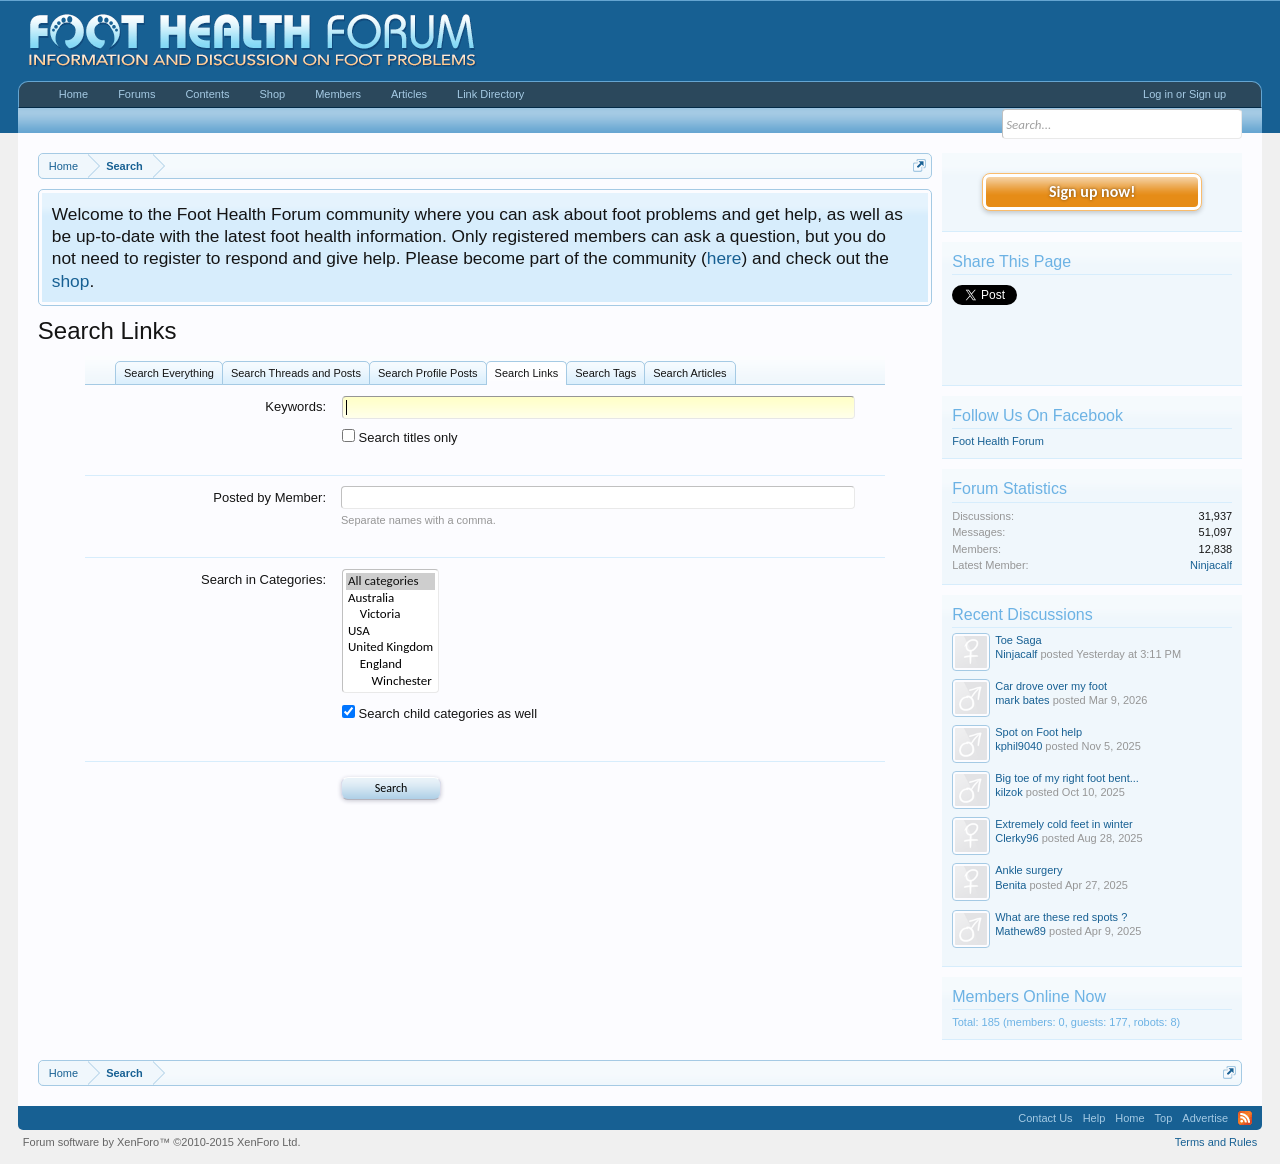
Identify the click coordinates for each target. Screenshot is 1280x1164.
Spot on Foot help (1038, 732)
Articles (409, 94)
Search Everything (169, 373)
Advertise (1205, 1118)
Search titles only (400, 437)
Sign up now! (1092, 191)
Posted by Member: (269, 497)
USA (390, 631)
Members (338, 94)
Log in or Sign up (1184, 94)
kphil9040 (1018, 746)
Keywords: (295, 406)
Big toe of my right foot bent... (1067, 778)
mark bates (1022, 700)
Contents (207, 94)
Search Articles (689, 373)
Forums (136, 94)
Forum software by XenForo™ (162, 1142)
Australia (390, 598)
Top (1164, 1118)
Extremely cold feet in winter (1064, 824)
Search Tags (605, 373)
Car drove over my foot (1051, 686)
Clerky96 (1016, 838)
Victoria (390, 614)
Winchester (390, 681)
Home (73, 94)
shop (71, 281)
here (724, 258)
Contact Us (1045, 1118)
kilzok (1009, 792)
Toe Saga (1018, 640)
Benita (1010, 885)
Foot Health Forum (998, 441)
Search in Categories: (263, 579)
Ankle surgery (1028, 870)
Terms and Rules (1216, 1142)
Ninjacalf (1211, 565)
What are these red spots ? (1061, 917)
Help (1094, 1118)
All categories (390, 581)
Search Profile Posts (428, 373)
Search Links (527, 373)
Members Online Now (1029, 996)
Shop (272, 94)
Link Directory (490, 94)
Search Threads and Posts (296, 373)
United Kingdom (390, 647)
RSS (1245, 1118)
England (390, 664)
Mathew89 (1020, 931)
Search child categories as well (439, 713)
